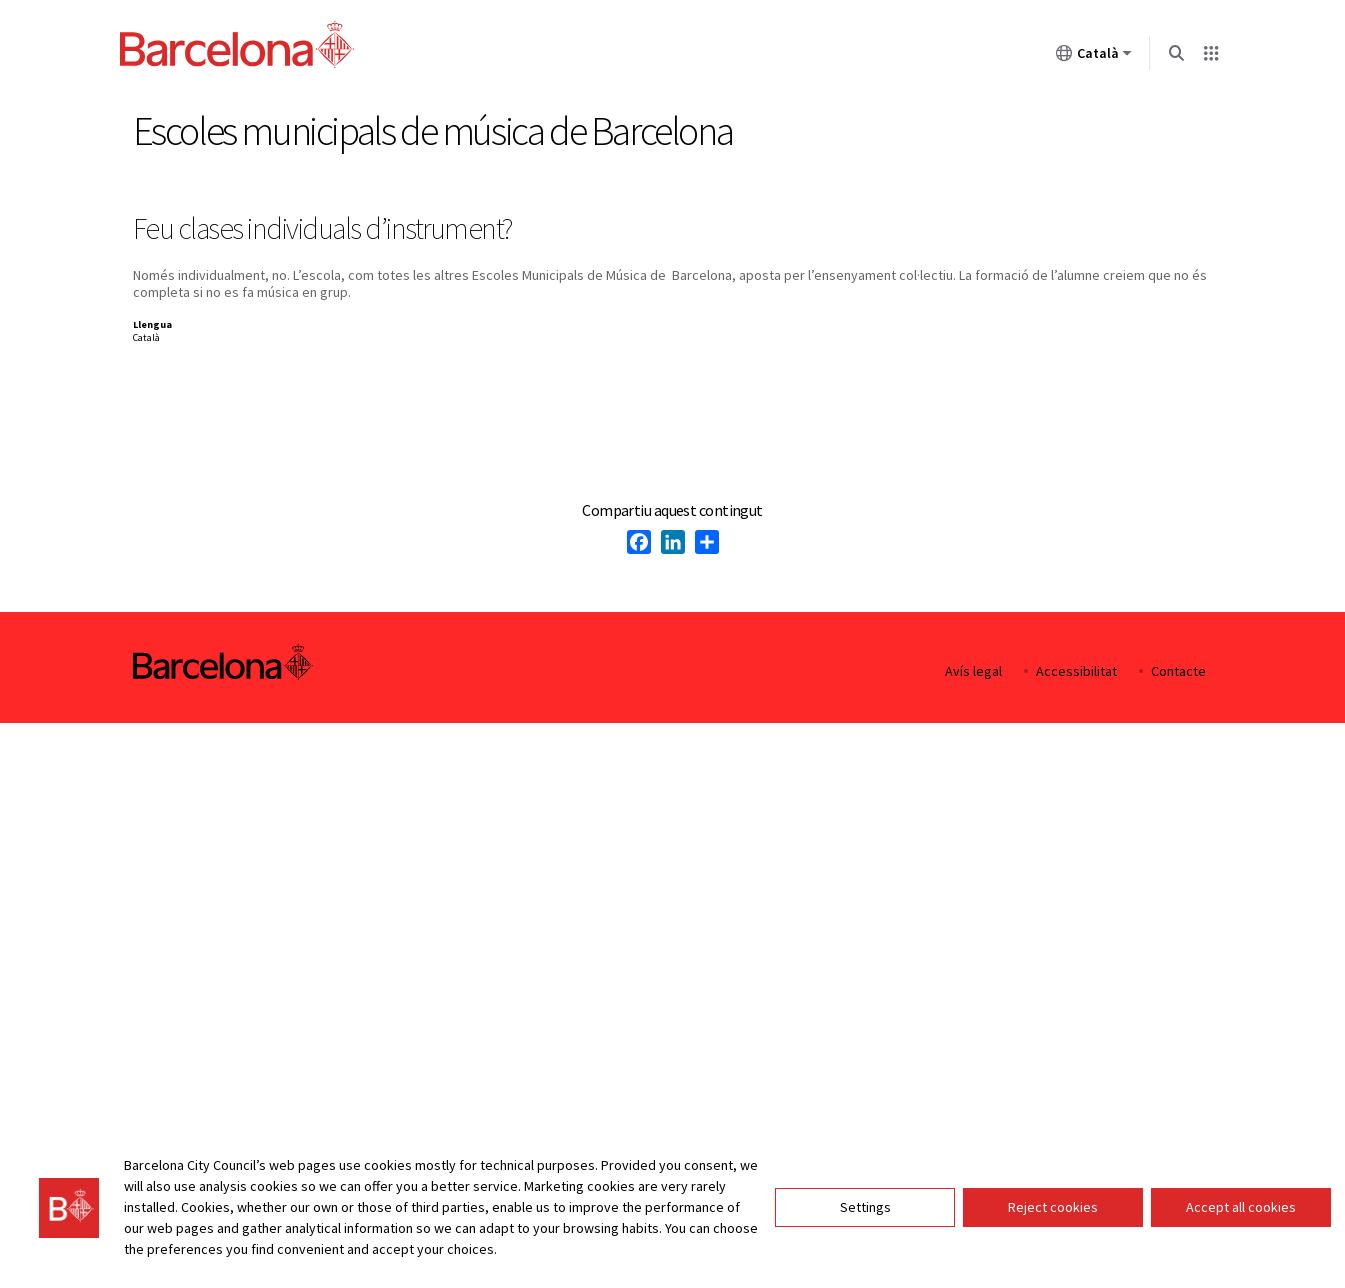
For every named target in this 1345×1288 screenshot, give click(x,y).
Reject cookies (1053, 1207)
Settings (865, 1207)
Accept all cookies (1241, 1207)
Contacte (1178, 671)
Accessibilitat (1076, 671)
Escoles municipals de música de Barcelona (433, 131)
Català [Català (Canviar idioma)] (1094, 57)
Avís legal (973, 671)
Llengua (152, 324)
